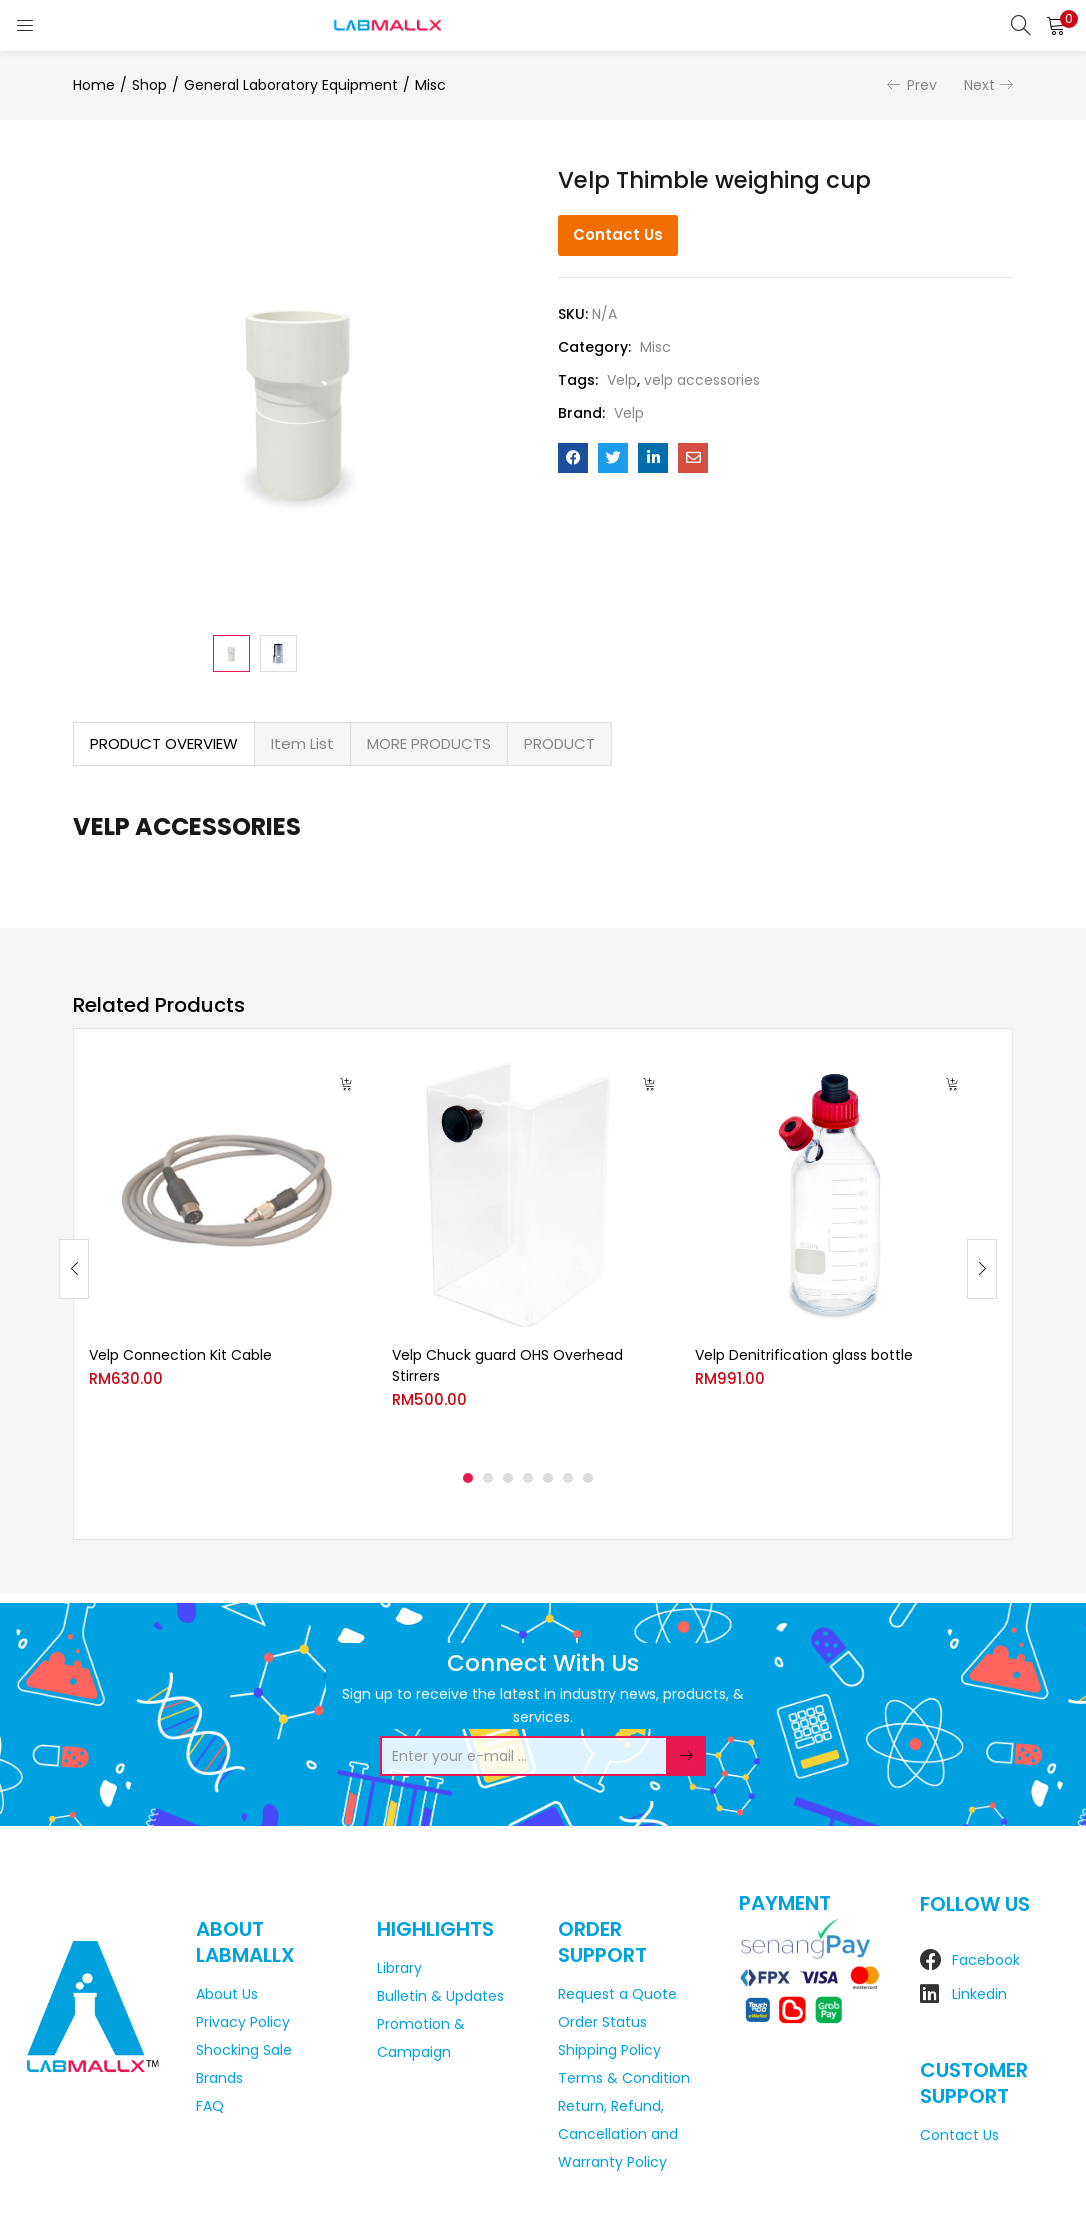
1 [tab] (468, 1478)
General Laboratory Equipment (291, 85)
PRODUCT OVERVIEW (164, 743)
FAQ (210, 2106)
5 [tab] (548, 1478)
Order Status (602, 2022)
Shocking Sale (244, 2050)
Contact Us (618, 234)
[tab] (164, 744)
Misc (430, 85)
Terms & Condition (624, 2078)
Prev (922, 85)
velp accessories (702, 380)
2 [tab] (488, 1478)
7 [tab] (588, 1478)
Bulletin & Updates (440, 1996)
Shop (149, 85)
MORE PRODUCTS (429, 743)
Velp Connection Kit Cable (180, 1355)
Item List (302, 743)
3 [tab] (508, 1478)
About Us (227, 1994)
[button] (1056, 25)
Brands (219, 2078)
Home (94, 85)
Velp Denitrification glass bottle (804, 1355)
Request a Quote (617, 1994)
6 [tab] (568, 1478)
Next (979, 85)
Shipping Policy (609, 2050)
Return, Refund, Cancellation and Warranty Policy (618, 2134)
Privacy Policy (243, 2022)
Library (399, 1968)
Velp (622, 380)
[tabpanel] (225, 1253)
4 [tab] (528, 1478)
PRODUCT (559, 743)
